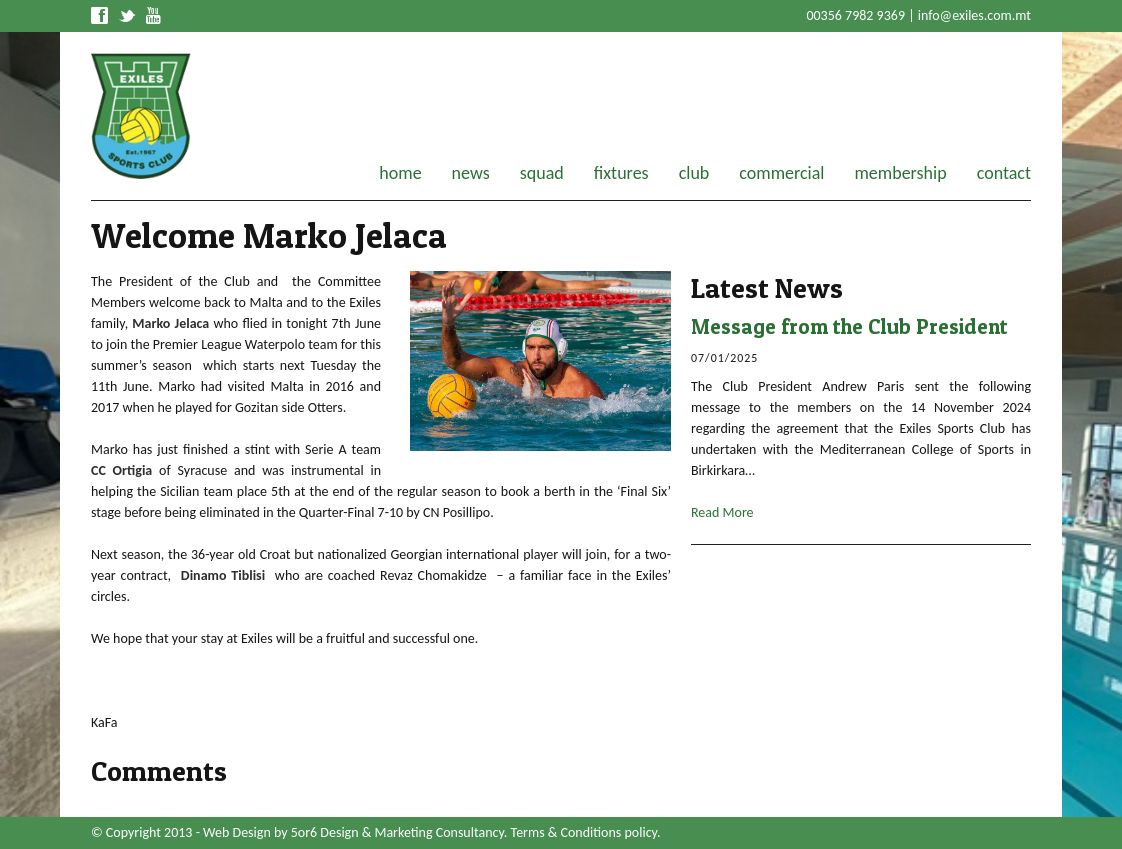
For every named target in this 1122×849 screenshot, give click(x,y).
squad (542, 173)
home (400, 173)
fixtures (621, 173)
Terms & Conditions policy (584, 832)
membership (900, 173)
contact (1004, 173)
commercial (781, 173)
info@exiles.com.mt (974, 15)
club (694, 173)
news (471, 173)
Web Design (237, 832)
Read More (722, 512)
